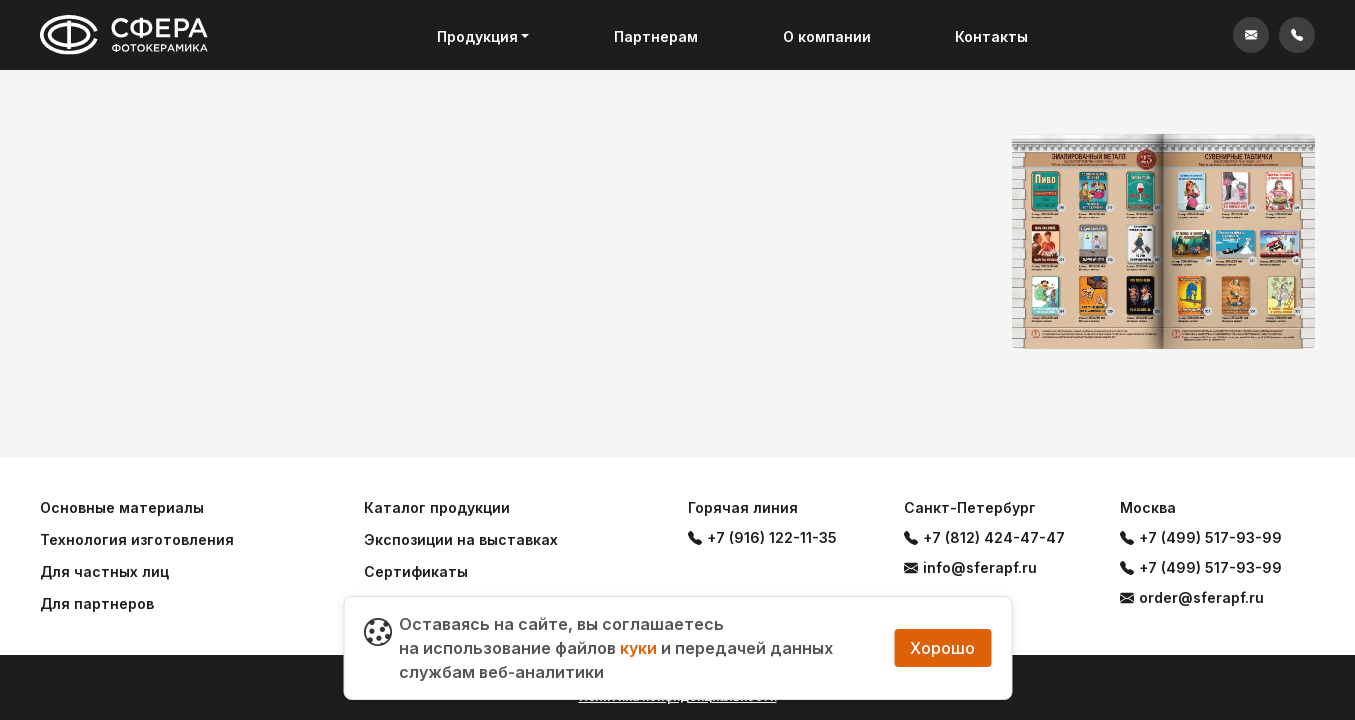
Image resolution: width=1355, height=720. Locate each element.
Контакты (991, 36)
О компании (827, 36)
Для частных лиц (104, 571)
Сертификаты (416, 571)
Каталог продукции (437, 507)
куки (638, 648)
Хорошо (942, 648)
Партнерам (656, 36)
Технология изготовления (137, 539)
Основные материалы (122, 507)
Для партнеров (97, 603)
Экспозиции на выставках (461, 539)
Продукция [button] (477, 36)
